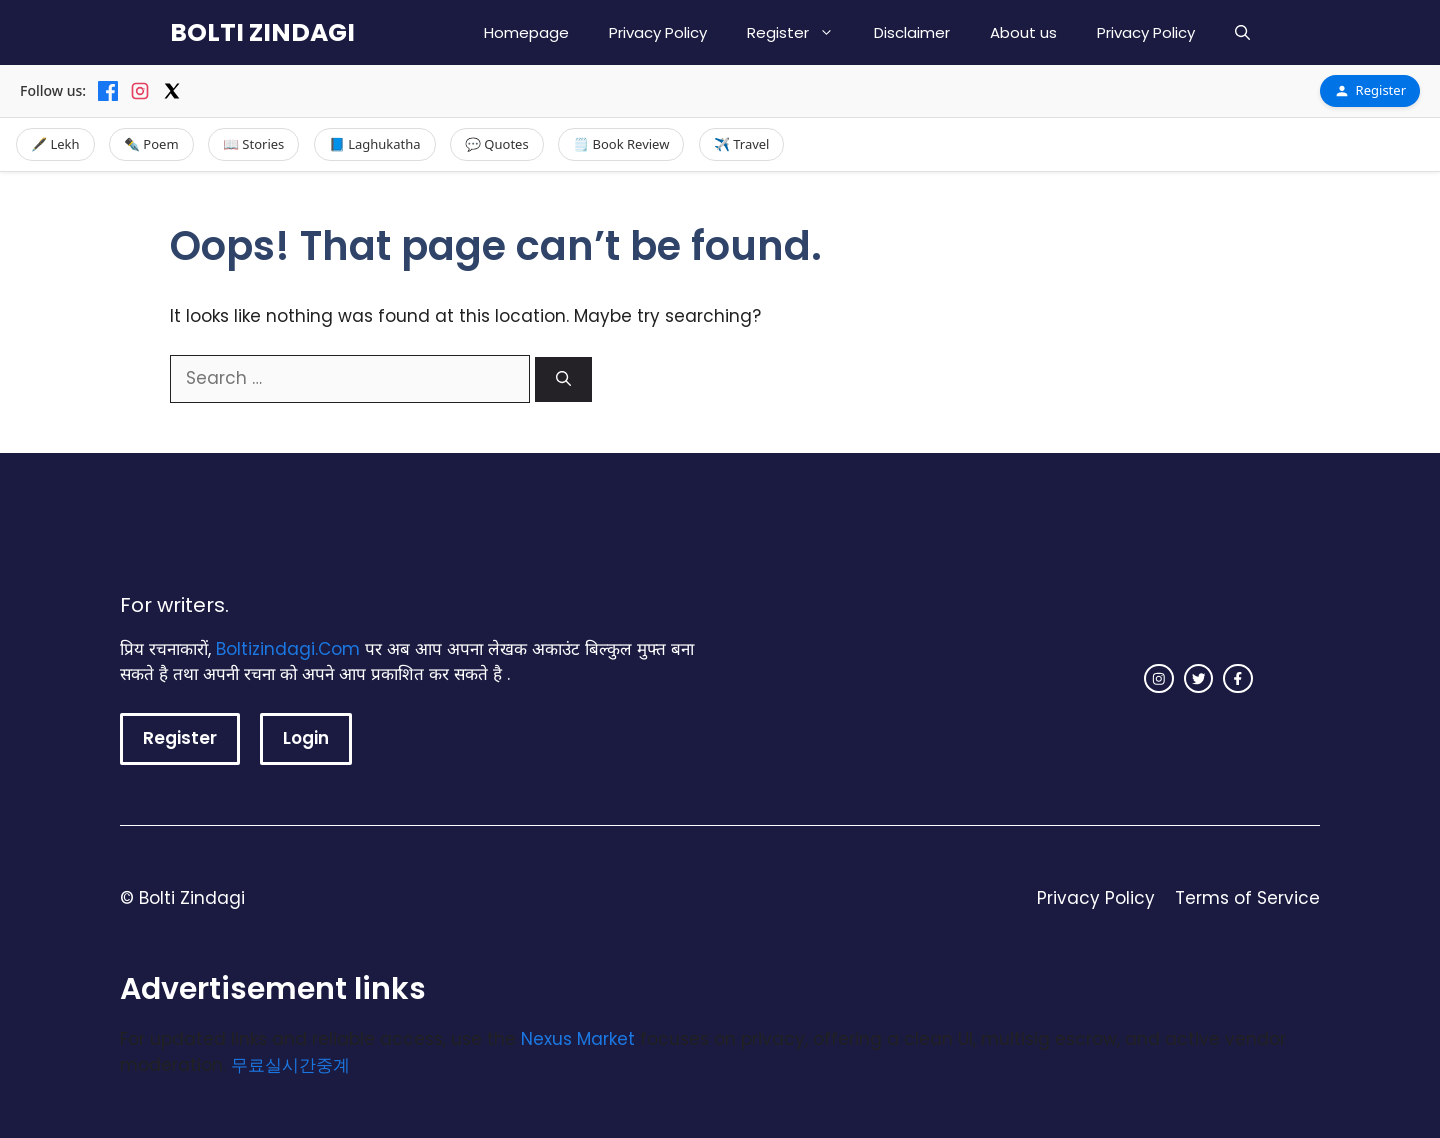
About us (1023, 32)
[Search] (563, 379)
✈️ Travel (742, 144)
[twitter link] (1199, 679)
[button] (1242, 32)
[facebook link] (1238, 679)
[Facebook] (108, 91)
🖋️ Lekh (55, 144)
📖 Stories (253, 144)
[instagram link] (1159, 679)
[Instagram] (140, 91)
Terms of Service (1247, 898)
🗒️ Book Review (621, 144)
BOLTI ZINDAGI (262, 32)
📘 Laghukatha (375, 144)
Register (800, 32)
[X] (172, 91)
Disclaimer (912, 32)
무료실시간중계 (290, 1065)
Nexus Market (578, 1039)
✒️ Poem (151, 144)
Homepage (526, 32)
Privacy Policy (658, 32)
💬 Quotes (497, 144)
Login (306, 738)
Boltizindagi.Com (288, 649)
